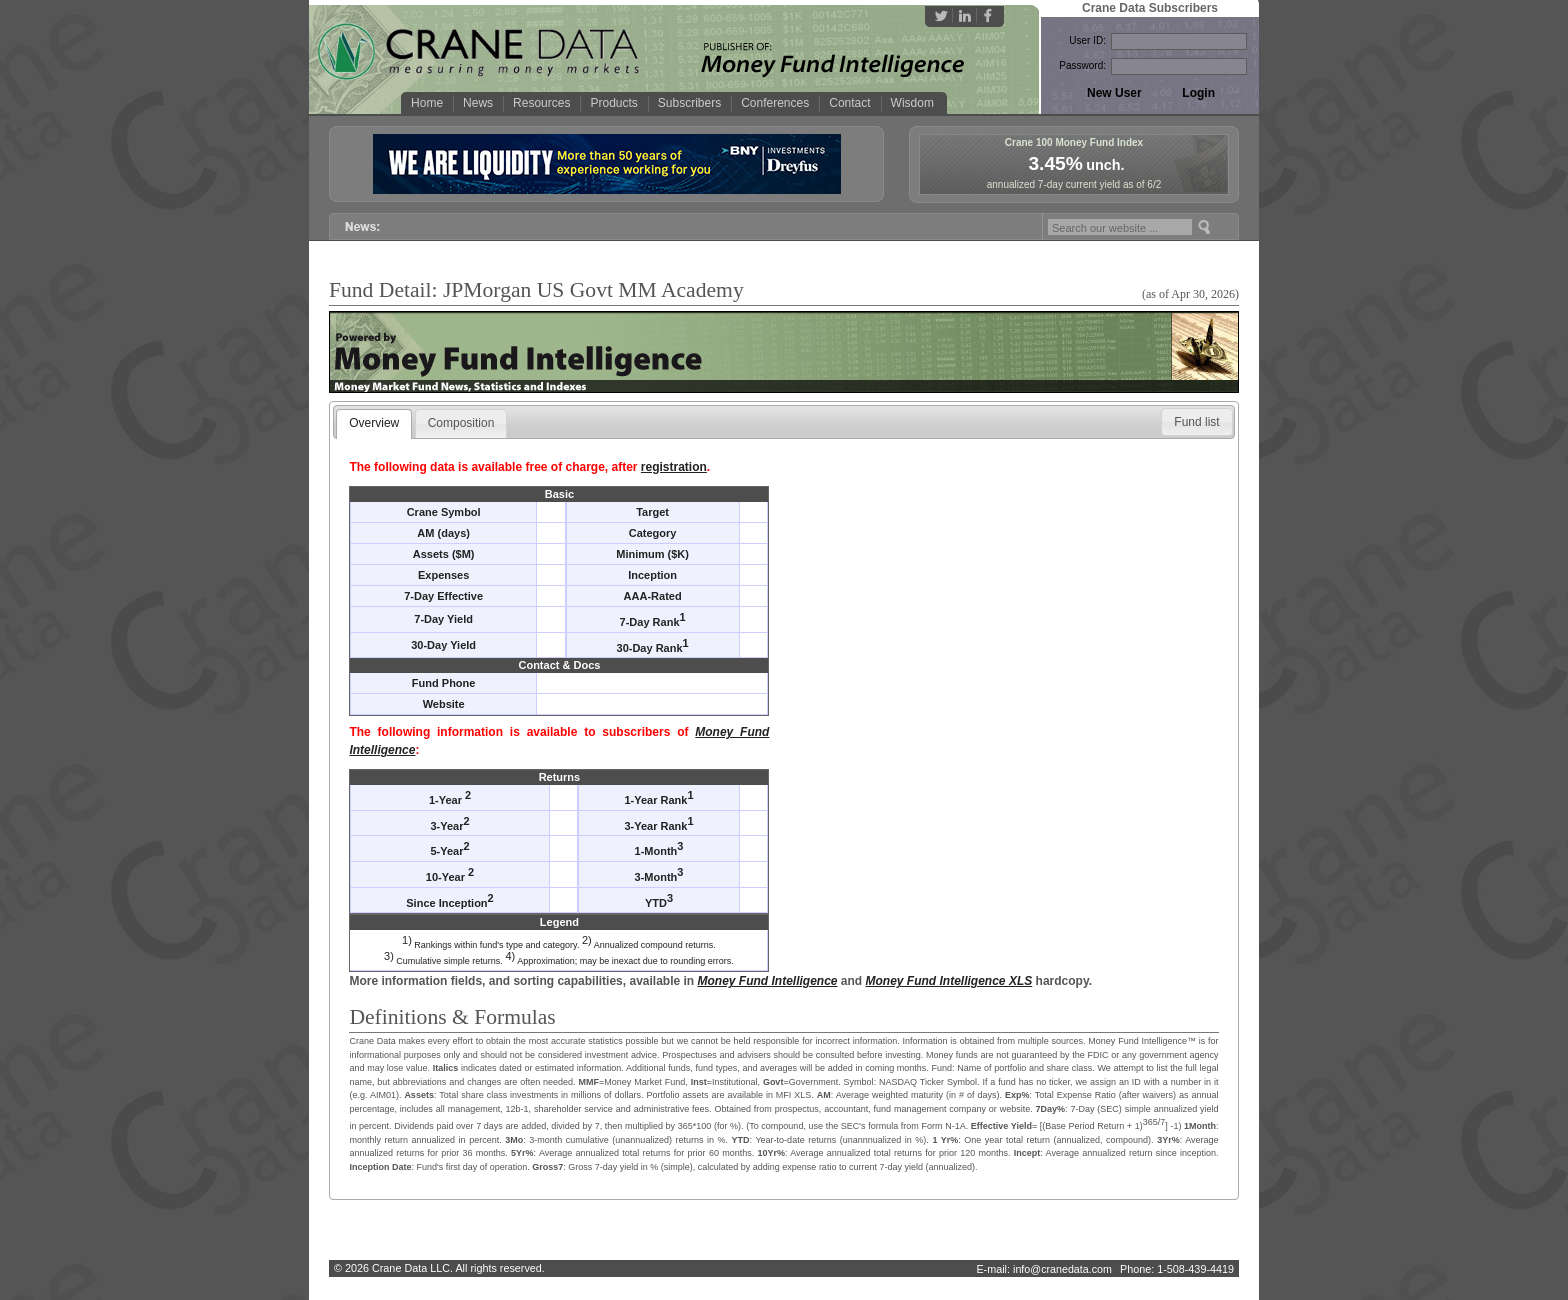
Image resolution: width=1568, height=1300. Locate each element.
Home (427, 103)
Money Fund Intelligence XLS (949, 981)
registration (674, 467)
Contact (849, 103)
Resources (541, 103)
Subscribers (689, 103)
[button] (1196, 422)
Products (613, 103)
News (478, 103)
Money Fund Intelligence (768, 981)
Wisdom (912, 103)
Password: (1082, 65)
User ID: (1087, 40)
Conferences (775, 103)
